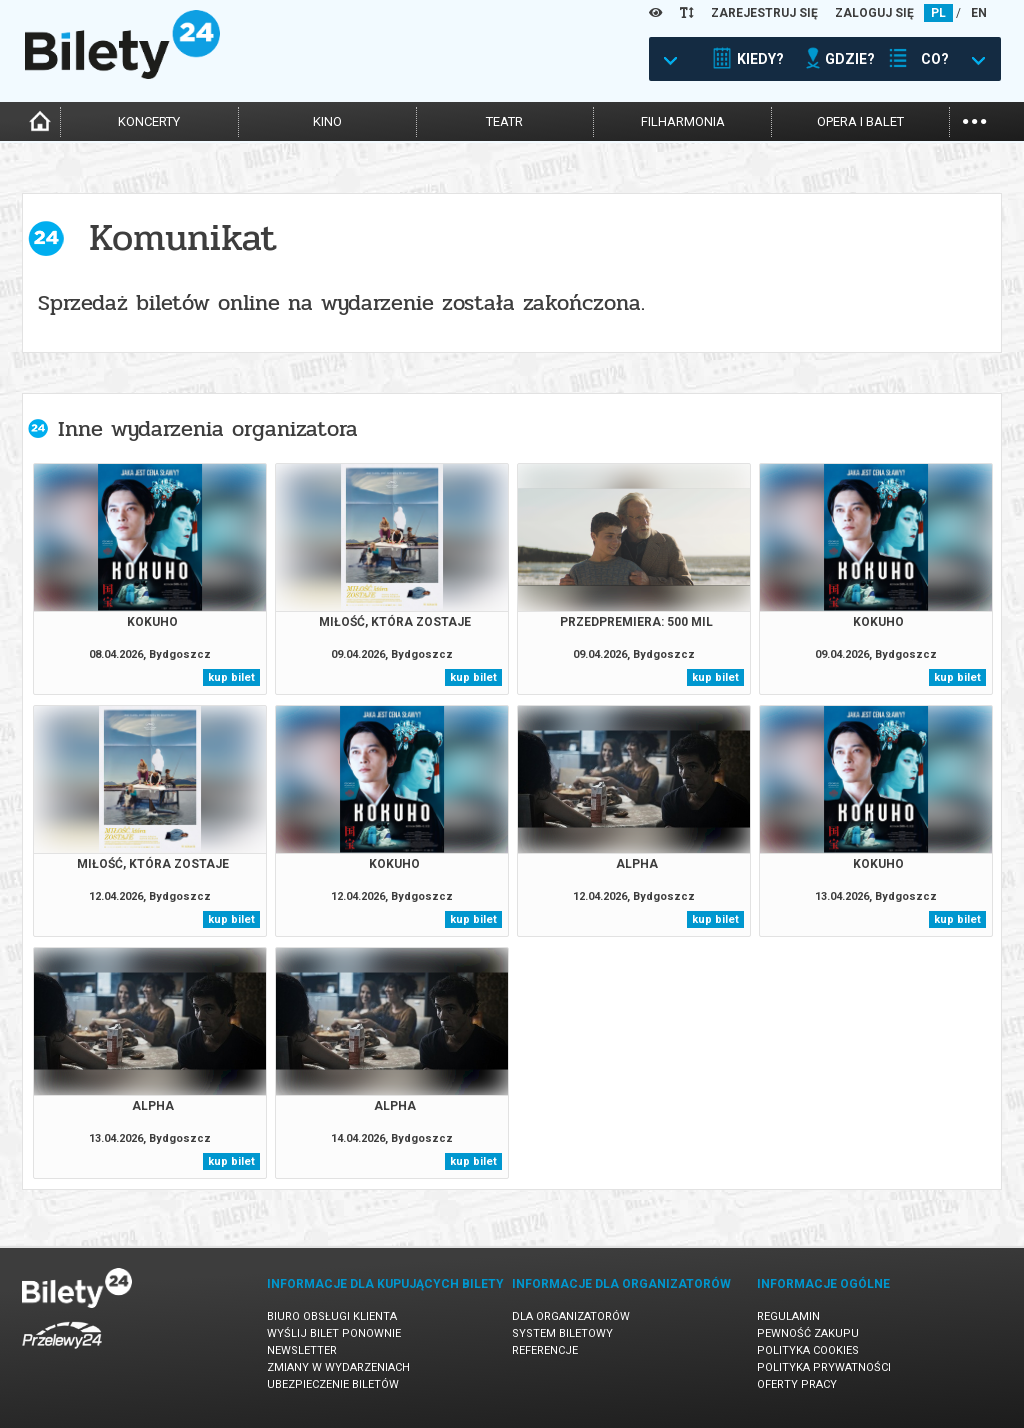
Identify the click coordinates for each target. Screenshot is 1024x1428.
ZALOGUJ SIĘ (874, 13)
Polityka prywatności (824, 1367)
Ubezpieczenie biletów (333, 1384)
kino (327, 121)
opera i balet (860, 121)
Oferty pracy (797, 1384)
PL (938, 13)
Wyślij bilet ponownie (334, 1333)
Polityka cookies (808, 1350)
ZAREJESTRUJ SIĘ (764, 13)
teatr (504, 121)
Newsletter (302, 1350)
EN (979, 13)
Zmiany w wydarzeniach (338, 1367)
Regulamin (788, 1316)
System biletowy (562, 1333)
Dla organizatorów (571, 1316)
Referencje (545, 1350)
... (974, 119)
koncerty (149, 121)
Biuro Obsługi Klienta (332, 1316)
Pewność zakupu (808, 1333)
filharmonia (683, 121)
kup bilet (231, 677)
